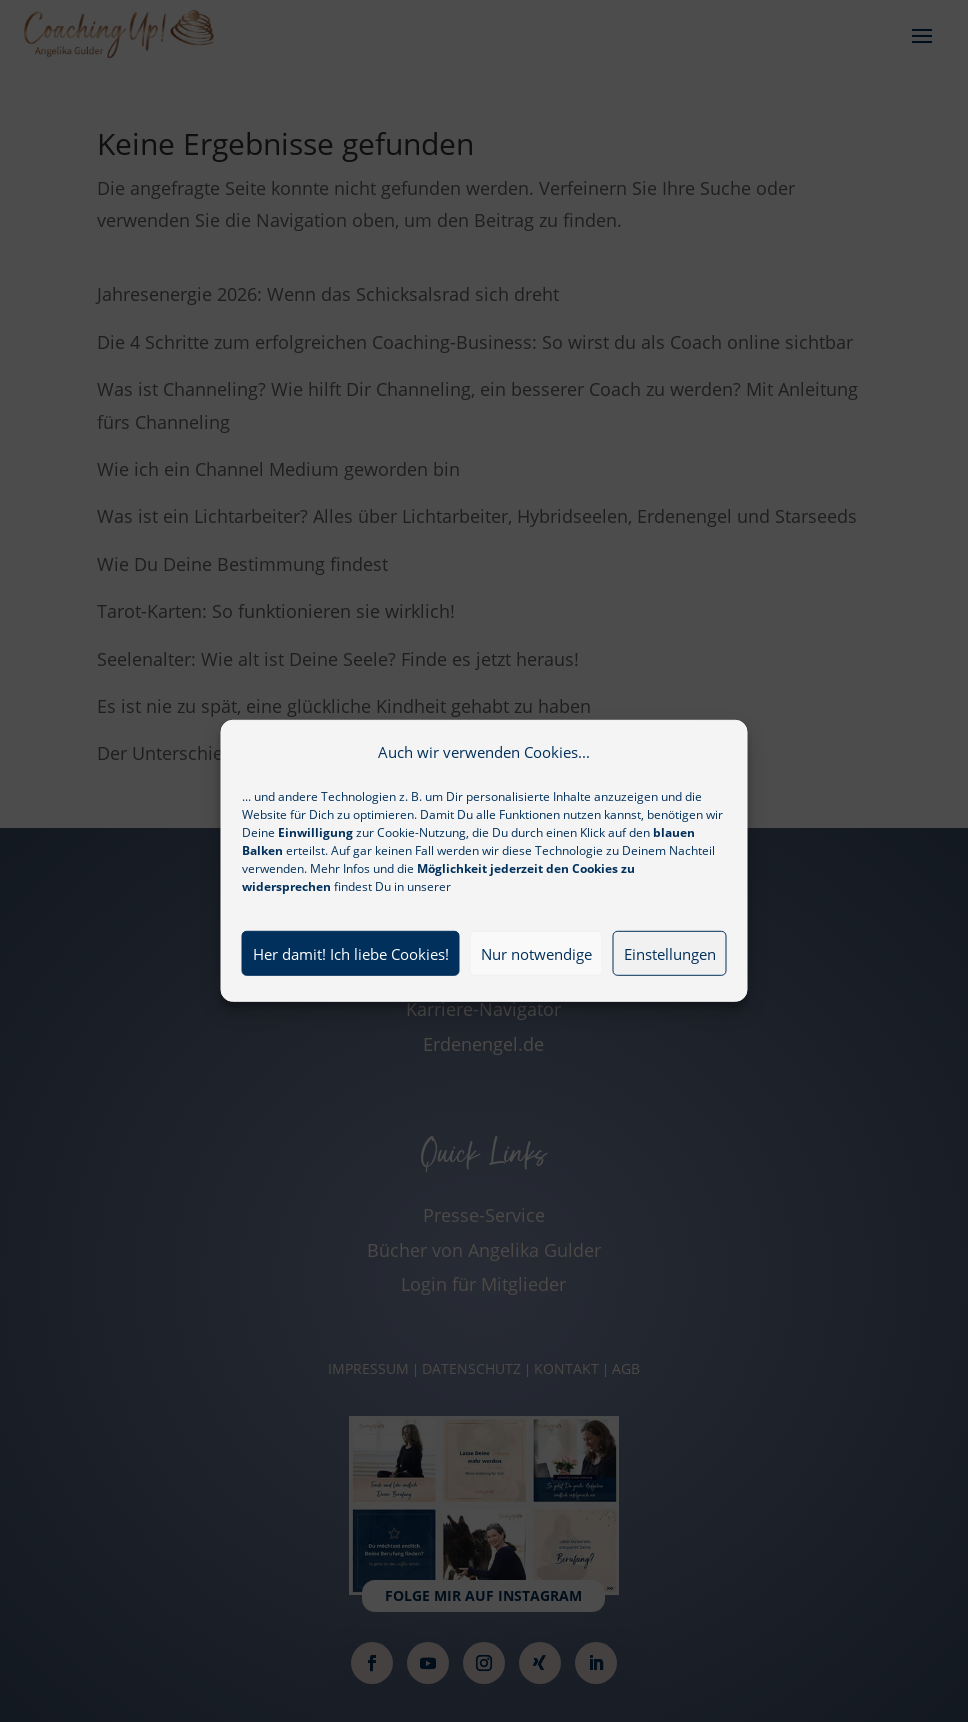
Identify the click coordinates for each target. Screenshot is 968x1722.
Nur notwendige (536, 970)
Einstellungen (670, 970)
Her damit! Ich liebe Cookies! (351, 970)
